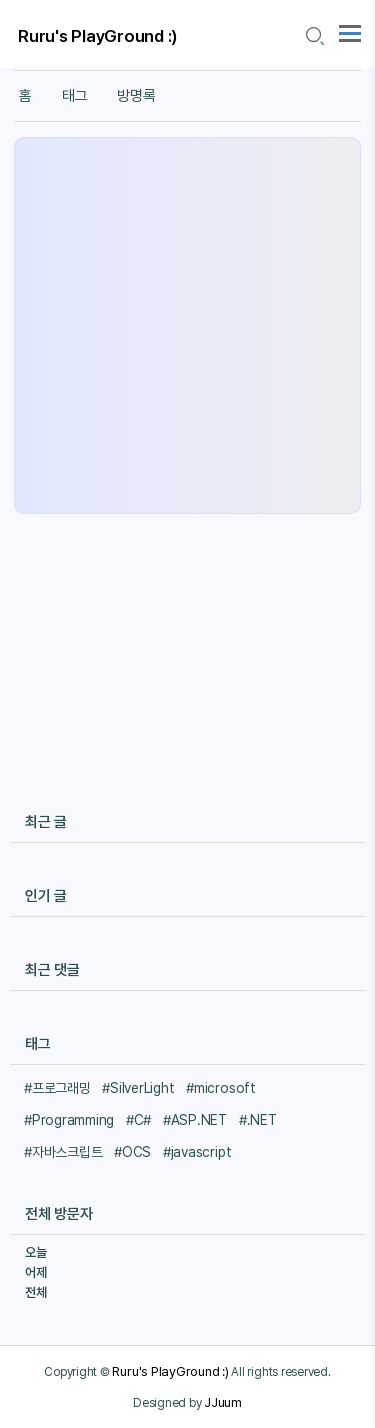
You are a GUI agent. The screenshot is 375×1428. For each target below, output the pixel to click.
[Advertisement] (187, 325)
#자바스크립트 (63, 1152)
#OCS (132, 1152)
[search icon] (314, 36)
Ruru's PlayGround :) (98, 36)
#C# (138, 1120)
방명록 (136, 96)
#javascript (197, 1152)
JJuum (223, 1402)
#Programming (69, 1120)
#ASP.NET (195, 1120)
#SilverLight (138, 1088)
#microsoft (221, 1088)
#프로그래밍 (57, 1088)
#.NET (258, 1120)
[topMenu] (350, 31)
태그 (75, 96)
